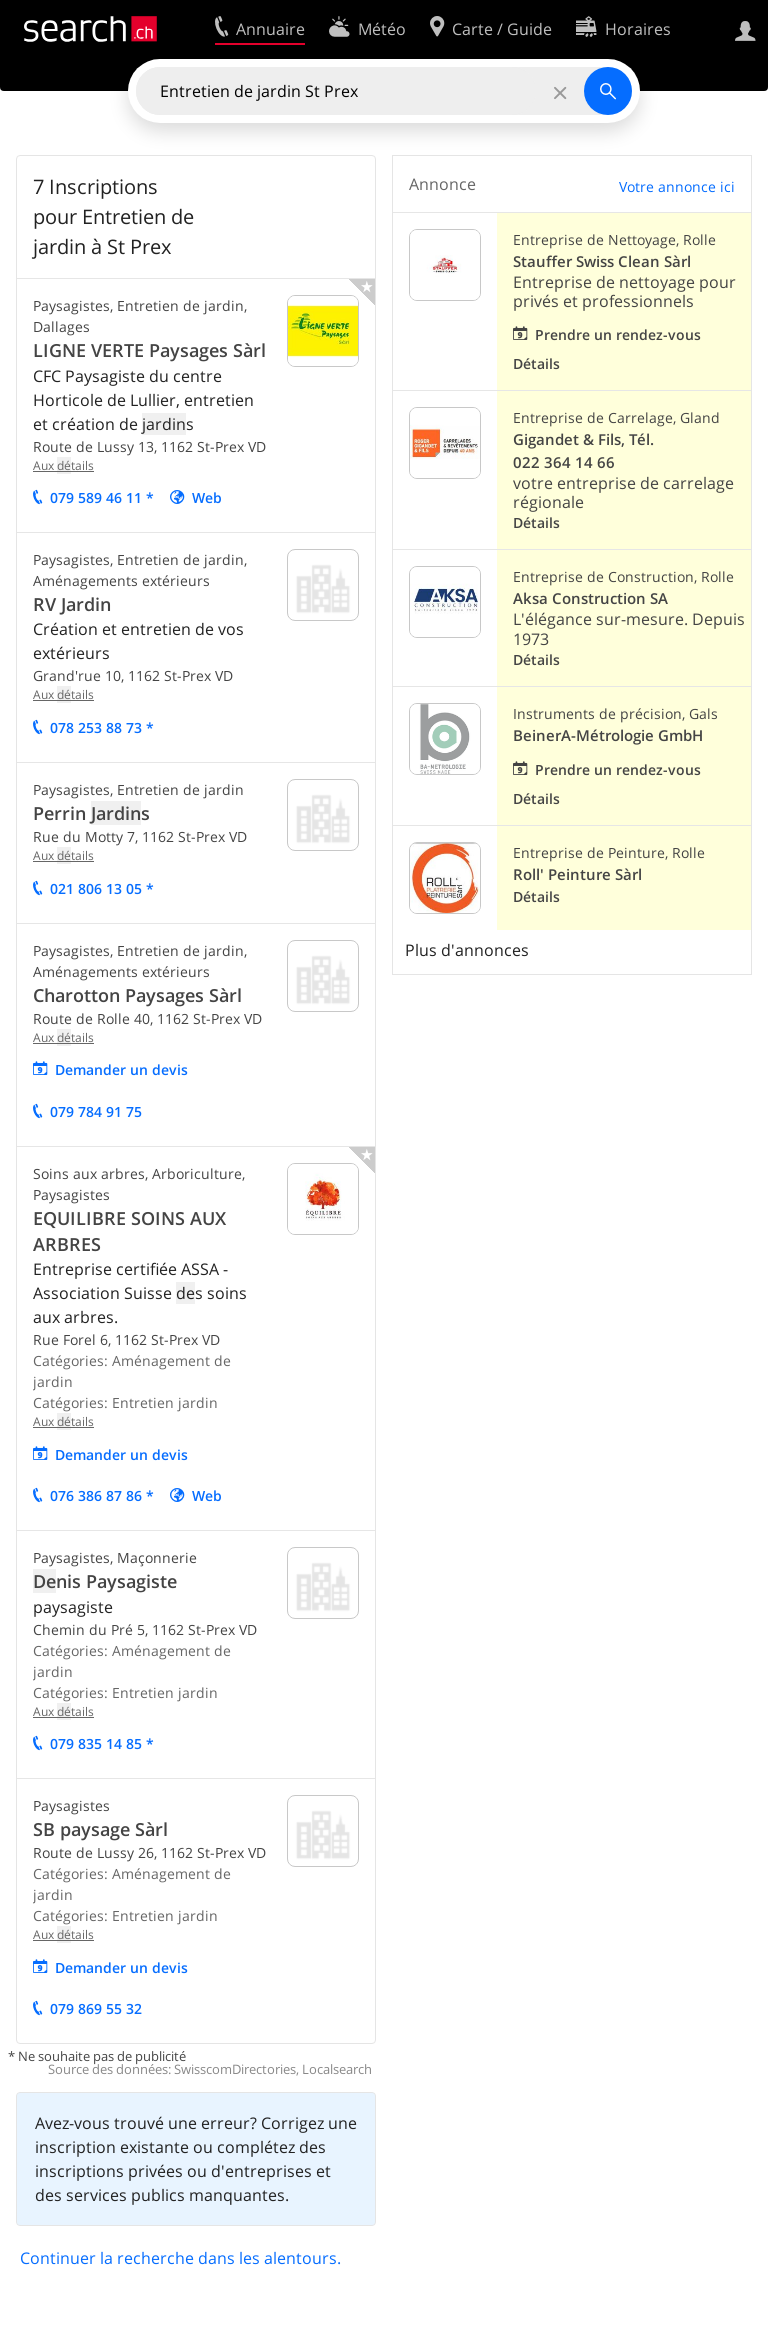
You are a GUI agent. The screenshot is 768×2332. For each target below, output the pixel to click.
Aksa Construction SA (590, 598)
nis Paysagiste (105, 1581)
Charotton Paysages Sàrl (137, 995)
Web (207, 497)
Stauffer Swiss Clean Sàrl (602, 261)
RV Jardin (72, 604)
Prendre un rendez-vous (618, 334)
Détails (536, 363)
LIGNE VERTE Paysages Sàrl (149, 350)
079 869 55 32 (96, 2008)
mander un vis (121, 1069)
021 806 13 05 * (102, 888)
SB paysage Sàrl (100, 1829)
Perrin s (91, 813)
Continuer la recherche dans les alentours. (180, 2258)
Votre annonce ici (677, 186)
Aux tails (63, 465)
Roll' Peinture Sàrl (577, 874)
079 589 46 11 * (102, 497)
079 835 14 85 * (102, 1743)
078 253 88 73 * (102, 727)
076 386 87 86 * (102, 1495)
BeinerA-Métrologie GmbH (608, 735)
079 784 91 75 (96, 1111)
